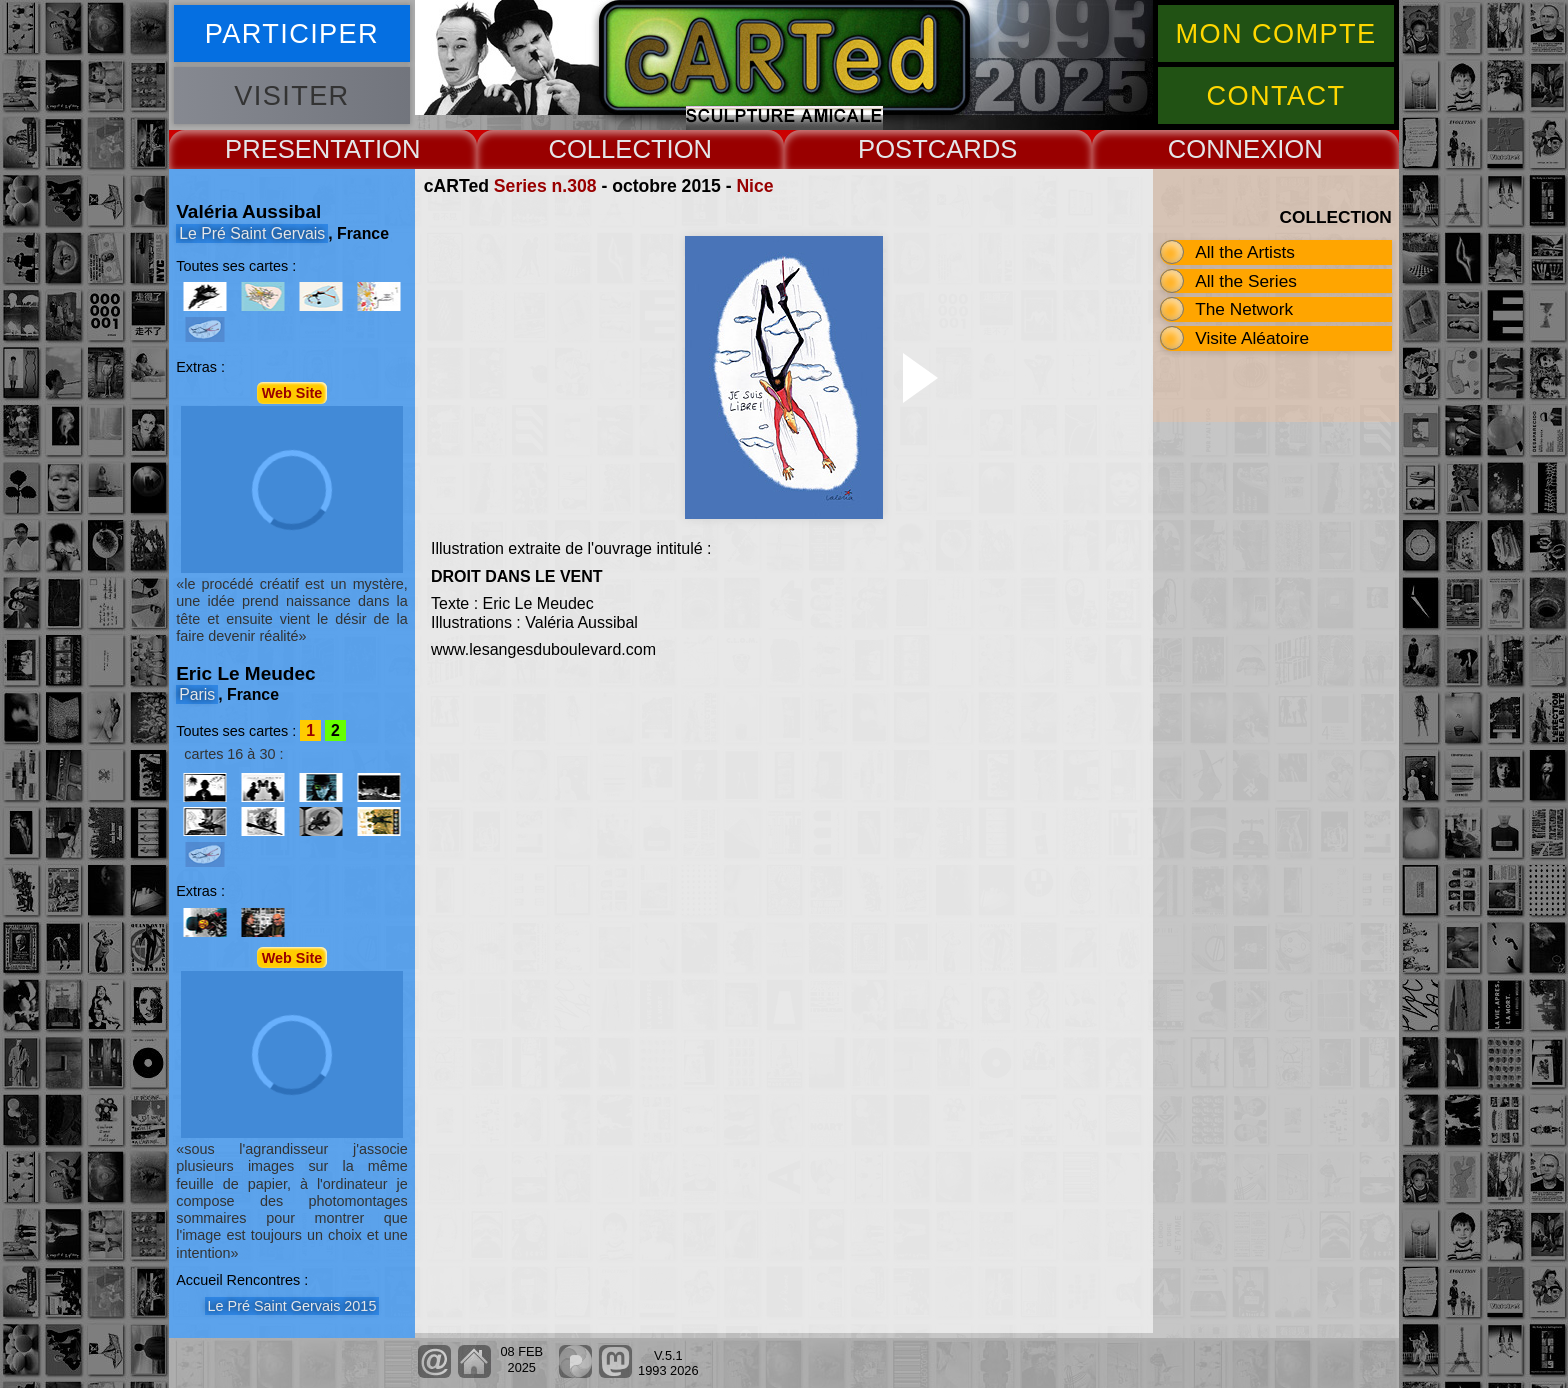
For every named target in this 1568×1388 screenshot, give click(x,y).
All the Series (1246, 281)
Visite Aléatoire (1252, 338)
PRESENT (284, 149)
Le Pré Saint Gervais (252, 233)
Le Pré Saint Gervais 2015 (292, 1306)
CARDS (973, 149)
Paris (197, 694)
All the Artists (1245, 252)
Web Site (292, 393)
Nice (754, 186)
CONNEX (1223, 149)
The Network (1244, 309)
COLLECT (607, 149)
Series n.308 (545, 186)
